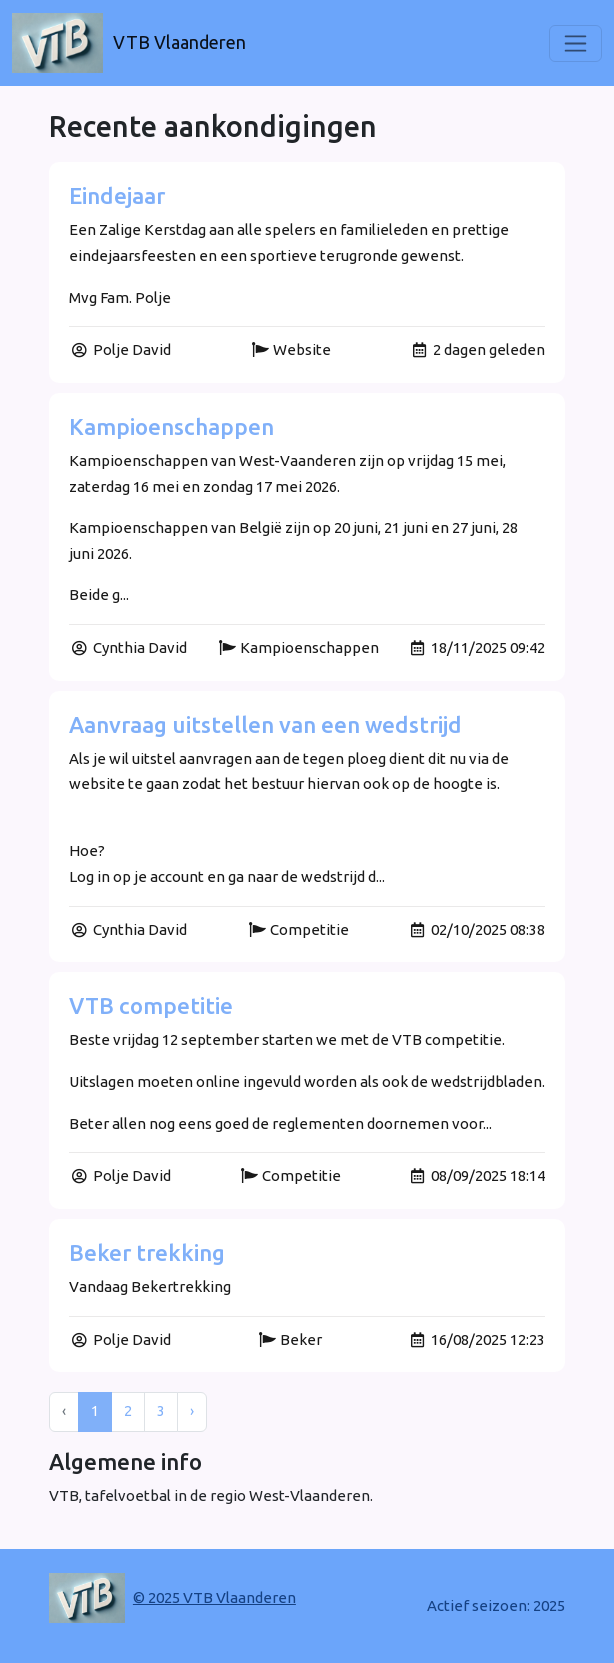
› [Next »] (192, 1411)
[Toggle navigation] (575, 43)
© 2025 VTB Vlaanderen (214, 1597)
